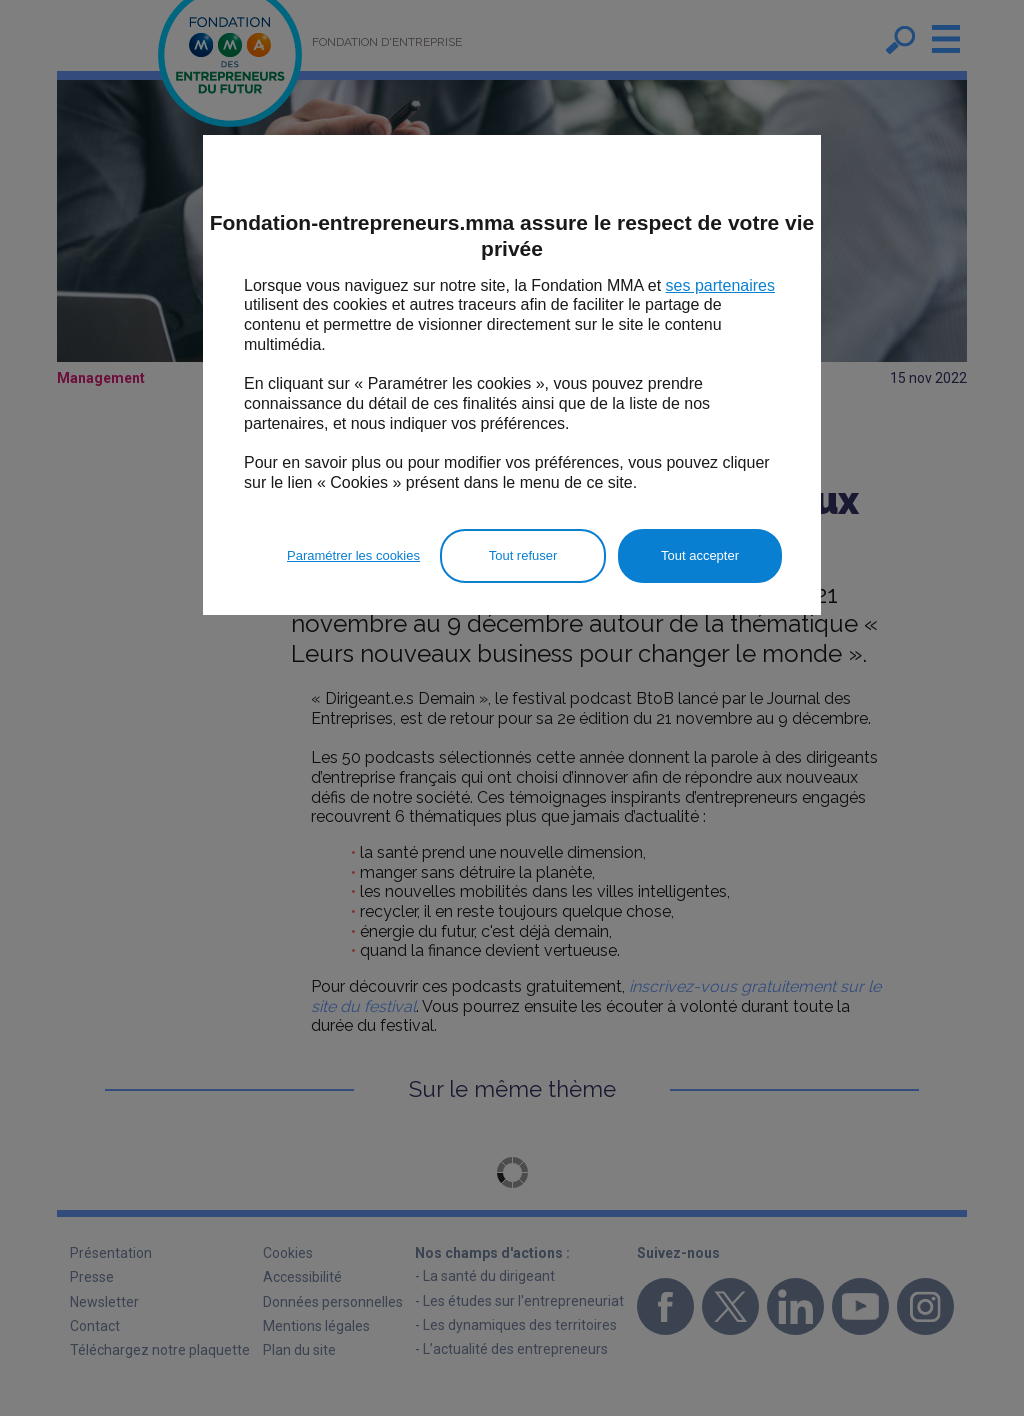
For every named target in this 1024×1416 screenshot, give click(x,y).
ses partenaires (720, 285)
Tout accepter (700, 555)
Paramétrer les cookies (353, 555)
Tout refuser (523, 555)
